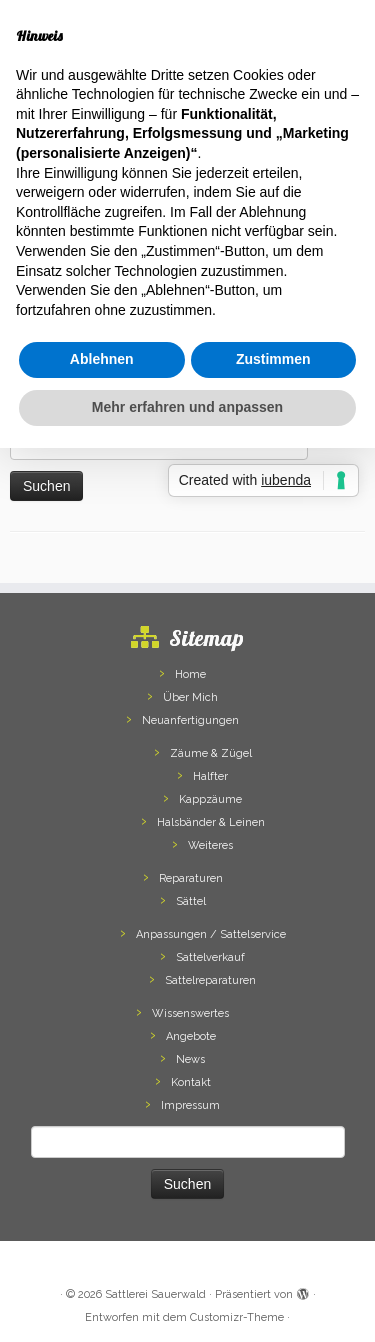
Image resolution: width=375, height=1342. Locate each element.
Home (190, 674)
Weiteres (210, 845)
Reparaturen (191, 878)
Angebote (191, 1036)
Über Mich (190, 697)
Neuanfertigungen (190, 720)
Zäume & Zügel (211, 753)
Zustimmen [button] (273, 359)
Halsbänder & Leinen (211, 822)
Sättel (191, 901)
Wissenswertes (190, 1013)
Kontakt (191, 1082)
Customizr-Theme (237, 1317)
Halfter (210, 776)
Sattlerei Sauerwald (155, 1294)
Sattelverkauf (210, 957)
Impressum (190, 1105)
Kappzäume (210, 799)
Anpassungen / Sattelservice (211, 934)
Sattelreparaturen (210, 980)
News (190, 1059)
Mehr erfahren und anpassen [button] (187, 407)
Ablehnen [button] (102, 359)
